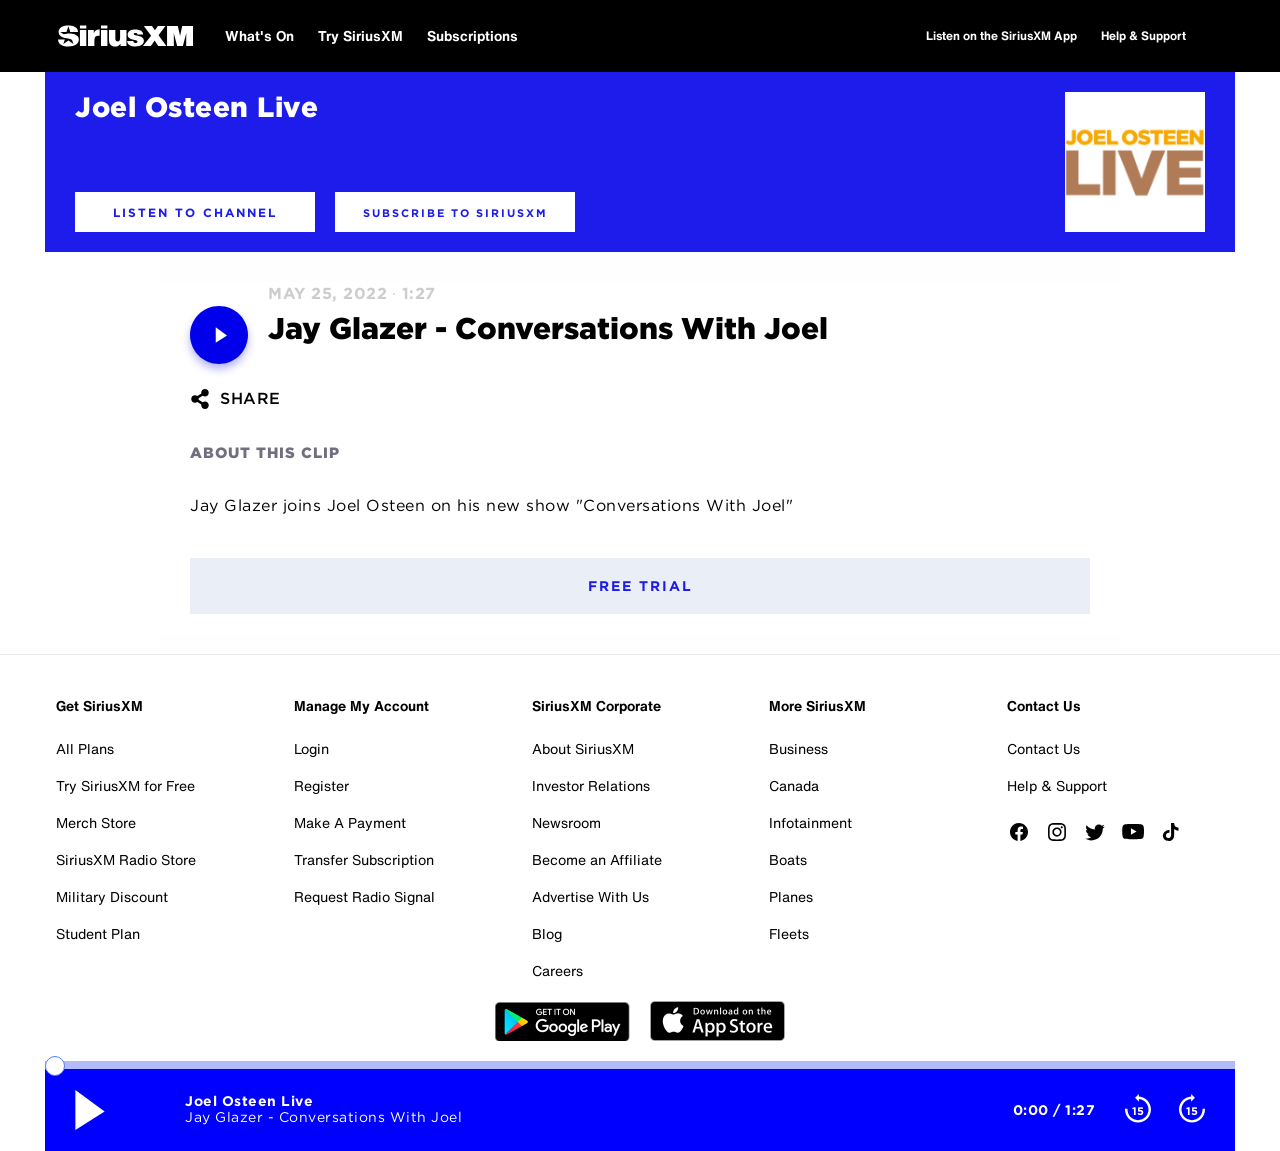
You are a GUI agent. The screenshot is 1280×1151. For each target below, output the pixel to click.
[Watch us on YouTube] (1140, 838)
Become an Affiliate (597, 859)
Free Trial (640, 586)
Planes (791, 896)
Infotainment (810, 822)
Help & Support (1057, 785)
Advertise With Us (590, 896)
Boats (788, 859)
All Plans (85, 748)
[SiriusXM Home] (125, 36)
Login (311, 748)
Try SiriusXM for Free (125, 785)
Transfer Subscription (364, 859)
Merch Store (96, 822)
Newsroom (566, 822)
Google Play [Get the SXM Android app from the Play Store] (562, 1021)
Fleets (789, 933)
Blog (547, 933)
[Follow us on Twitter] (1102, 838)
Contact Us (1043, 748)
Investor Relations (591, 785)
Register (321, 785)
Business (798, 748)
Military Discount (112, 896)
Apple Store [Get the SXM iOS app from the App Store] (717, 1021)
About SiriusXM (583, 748)
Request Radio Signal (364, 896)
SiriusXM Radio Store (126, 859)
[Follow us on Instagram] (1064, 838)
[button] (195, 212)
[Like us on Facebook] (1026, 838)
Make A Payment (350, 822)
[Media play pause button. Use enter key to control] (219, 335)
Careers (557, 970)
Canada (794, 785)
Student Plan (98, 933)
